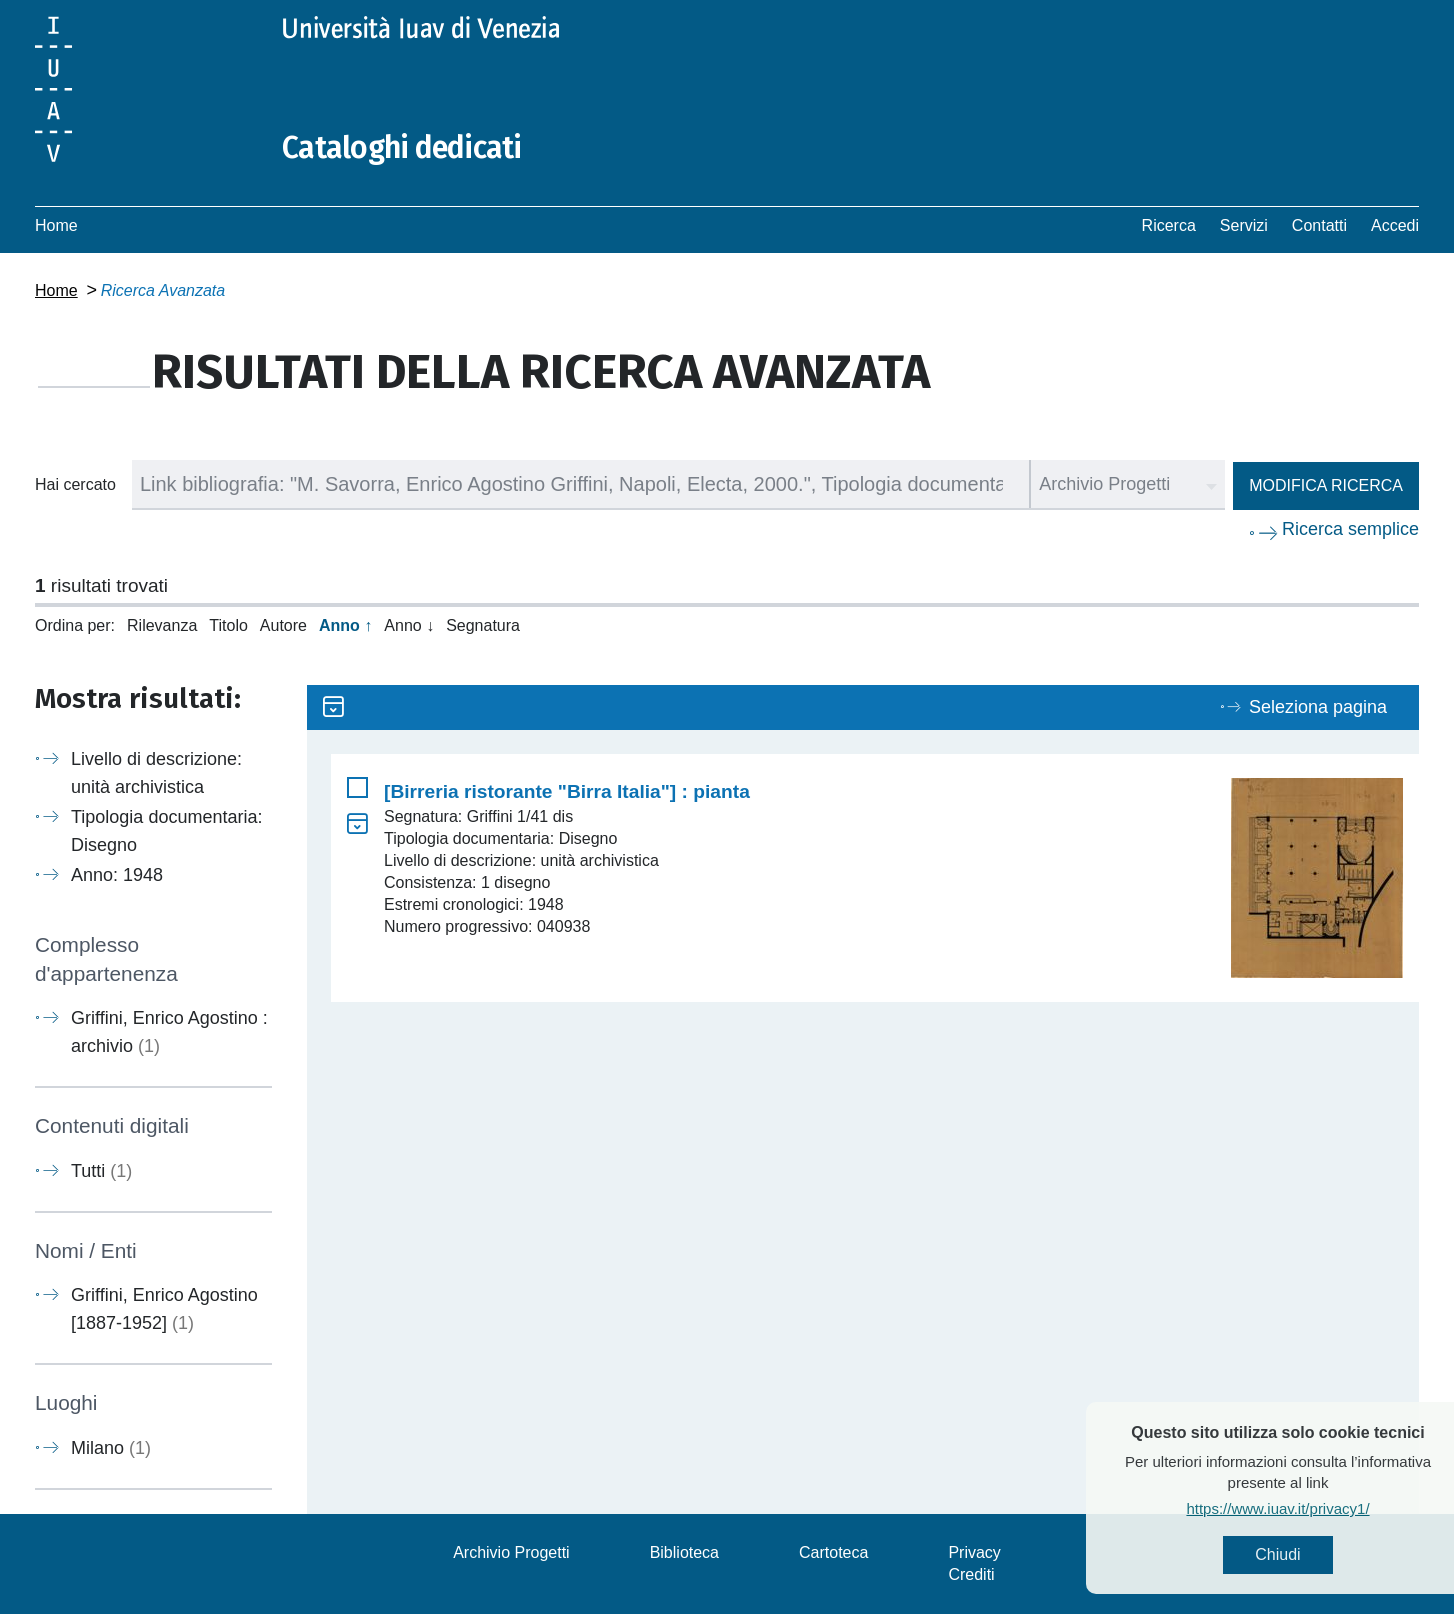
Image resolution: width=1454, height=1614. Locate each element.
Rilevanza (162, 625)
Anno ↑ (345, 625)
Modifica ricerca (1326, 485)
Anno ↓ (409, 625)
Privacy (974, 1552)
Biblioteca (684, 1552)
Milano (111, 1448)
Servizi (1244, 225)
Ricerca (1169, 225)
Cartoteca (833, 1552)
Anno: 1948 (117, 875)
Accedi (1395, 225)
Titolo (228, 625)
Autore (283, 625)
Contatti (1319, 225)
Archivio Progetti (511, 1552)
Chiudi (1309, 1554)
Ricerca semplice (1350, 529)
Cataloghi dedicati (402, 148)
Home (56, 225)
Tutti (101, 1171)
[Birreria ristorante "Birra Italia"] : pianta (567, 791)
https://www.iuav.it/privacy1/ (1309, 1508)
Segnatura (483, 625)
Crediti (971, 1574)
